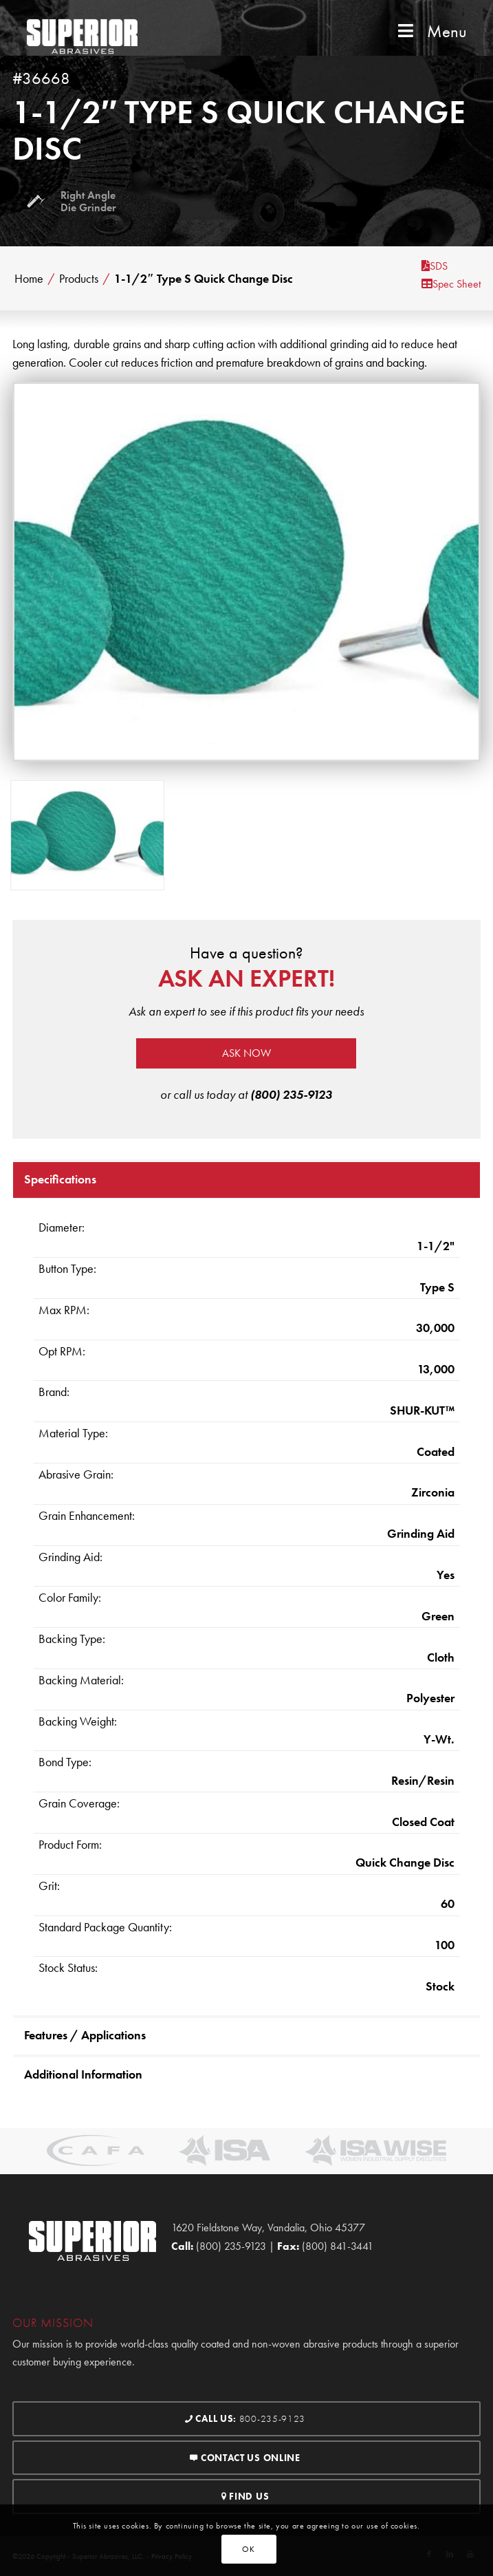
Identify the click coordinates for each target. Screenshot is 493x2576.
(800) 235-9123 (291, 1094)
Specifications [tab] (60, 1179)
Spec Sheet (451, 284)
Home (28, 278)
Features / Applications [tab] (85, 2035)
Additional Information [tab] (83, 2074)
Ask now (246, 1053)
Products (78, 278)
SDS (434, 266)
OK (248, 2549)
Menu (431, 31)
